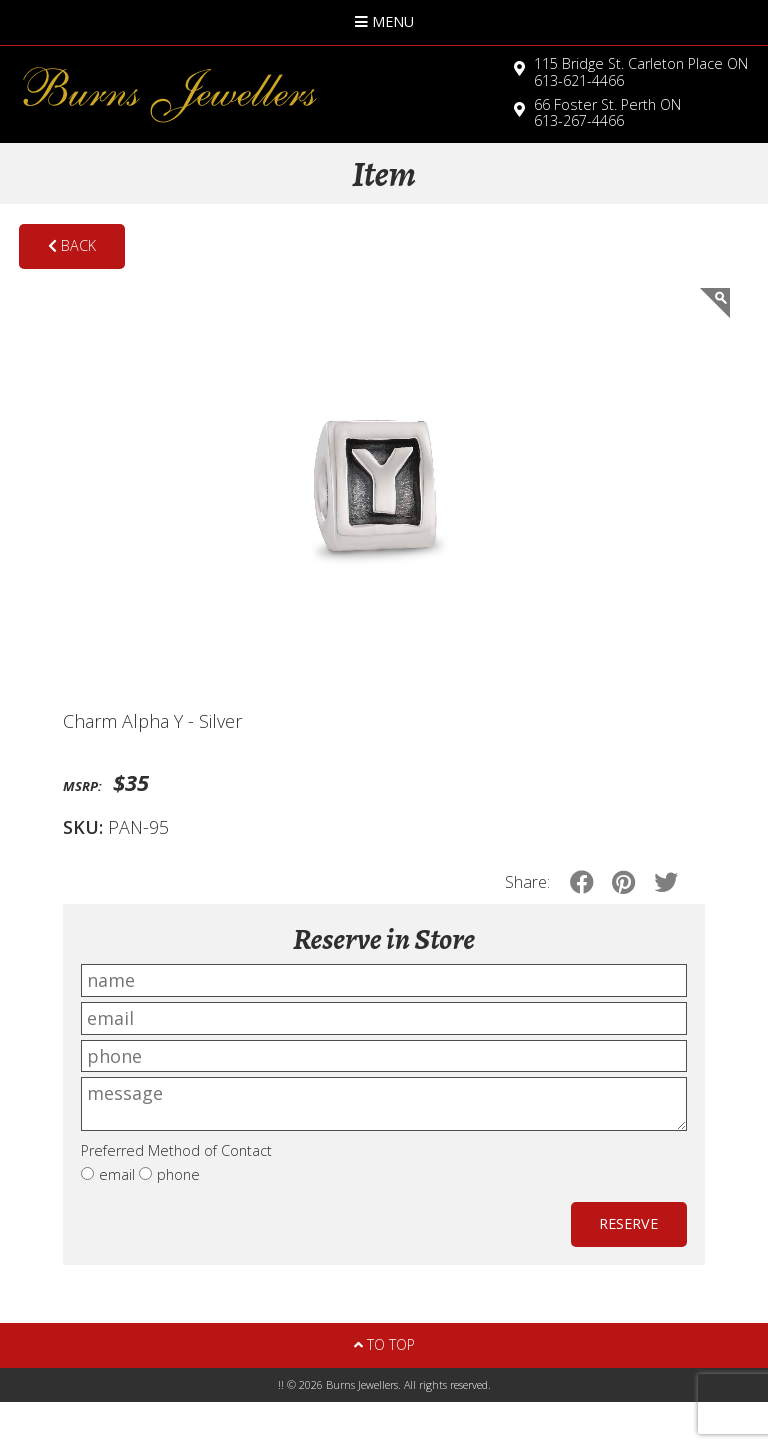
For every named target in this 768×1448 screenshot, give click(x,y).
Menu (384, 21)
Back (72, 245)
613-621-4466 (641, 72)
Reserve (628, 1223)
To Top (384, 1344)
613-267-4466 (607, 113)
